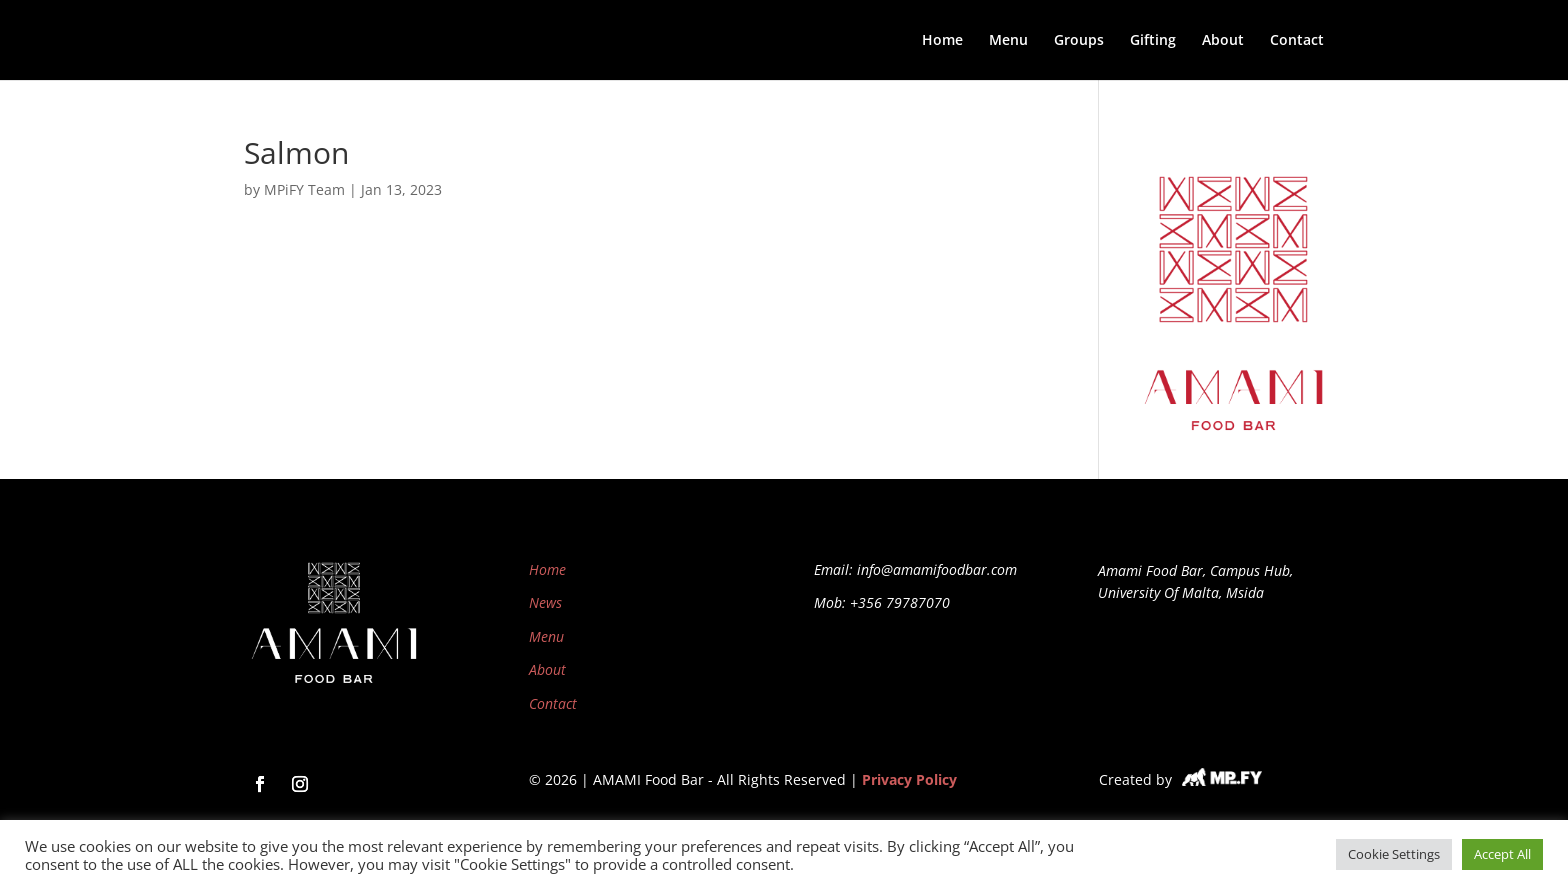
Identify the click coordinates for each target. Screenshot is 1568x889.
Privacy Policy (909, 779)
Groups (1079, 41)
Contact (1297, 41)
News (545, 602)
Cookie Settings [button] (1394, 854)
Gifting (1153, 41)
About (1223, 41)
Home (942, 41)
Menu (1008, 41)
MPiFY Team (304, 189)
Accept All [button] (1502, 854)
